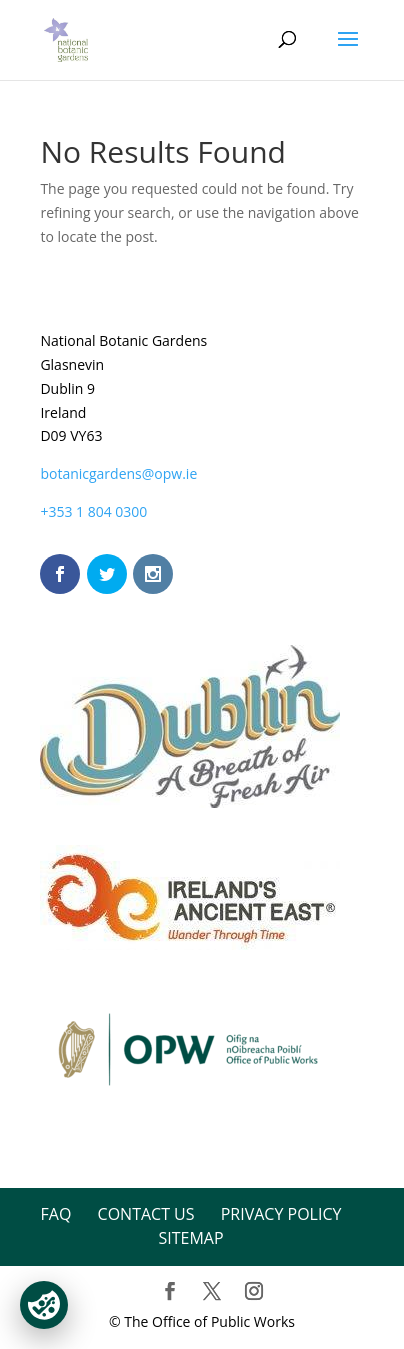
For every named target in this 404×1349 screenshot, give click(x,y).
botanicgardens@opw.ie (118, 473)
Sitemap (190, 1238)
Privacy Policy (281, 1214)
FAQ (56, 1214)
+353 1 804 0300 (93, 511)
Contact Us (146, 1214)
